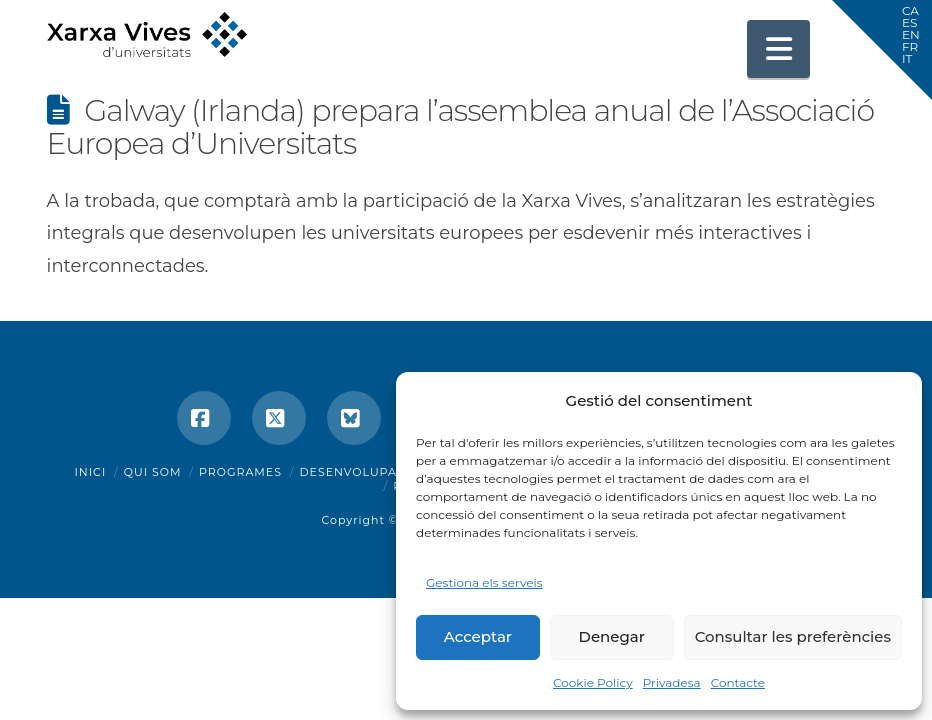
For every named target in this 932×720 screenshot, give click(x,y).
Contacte (738, 682)
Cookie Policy (593, 682)
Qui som (153, 472)
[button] (779, 49)
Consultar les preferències (793, 636)
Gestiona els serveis (484, 582)
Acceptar (478, 636)
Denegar (612, 636)
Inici (91, 472)
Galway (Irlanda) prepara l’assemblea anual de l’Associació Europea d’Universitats (460, 127)
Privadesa (672, 682)
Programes (240, 472)
